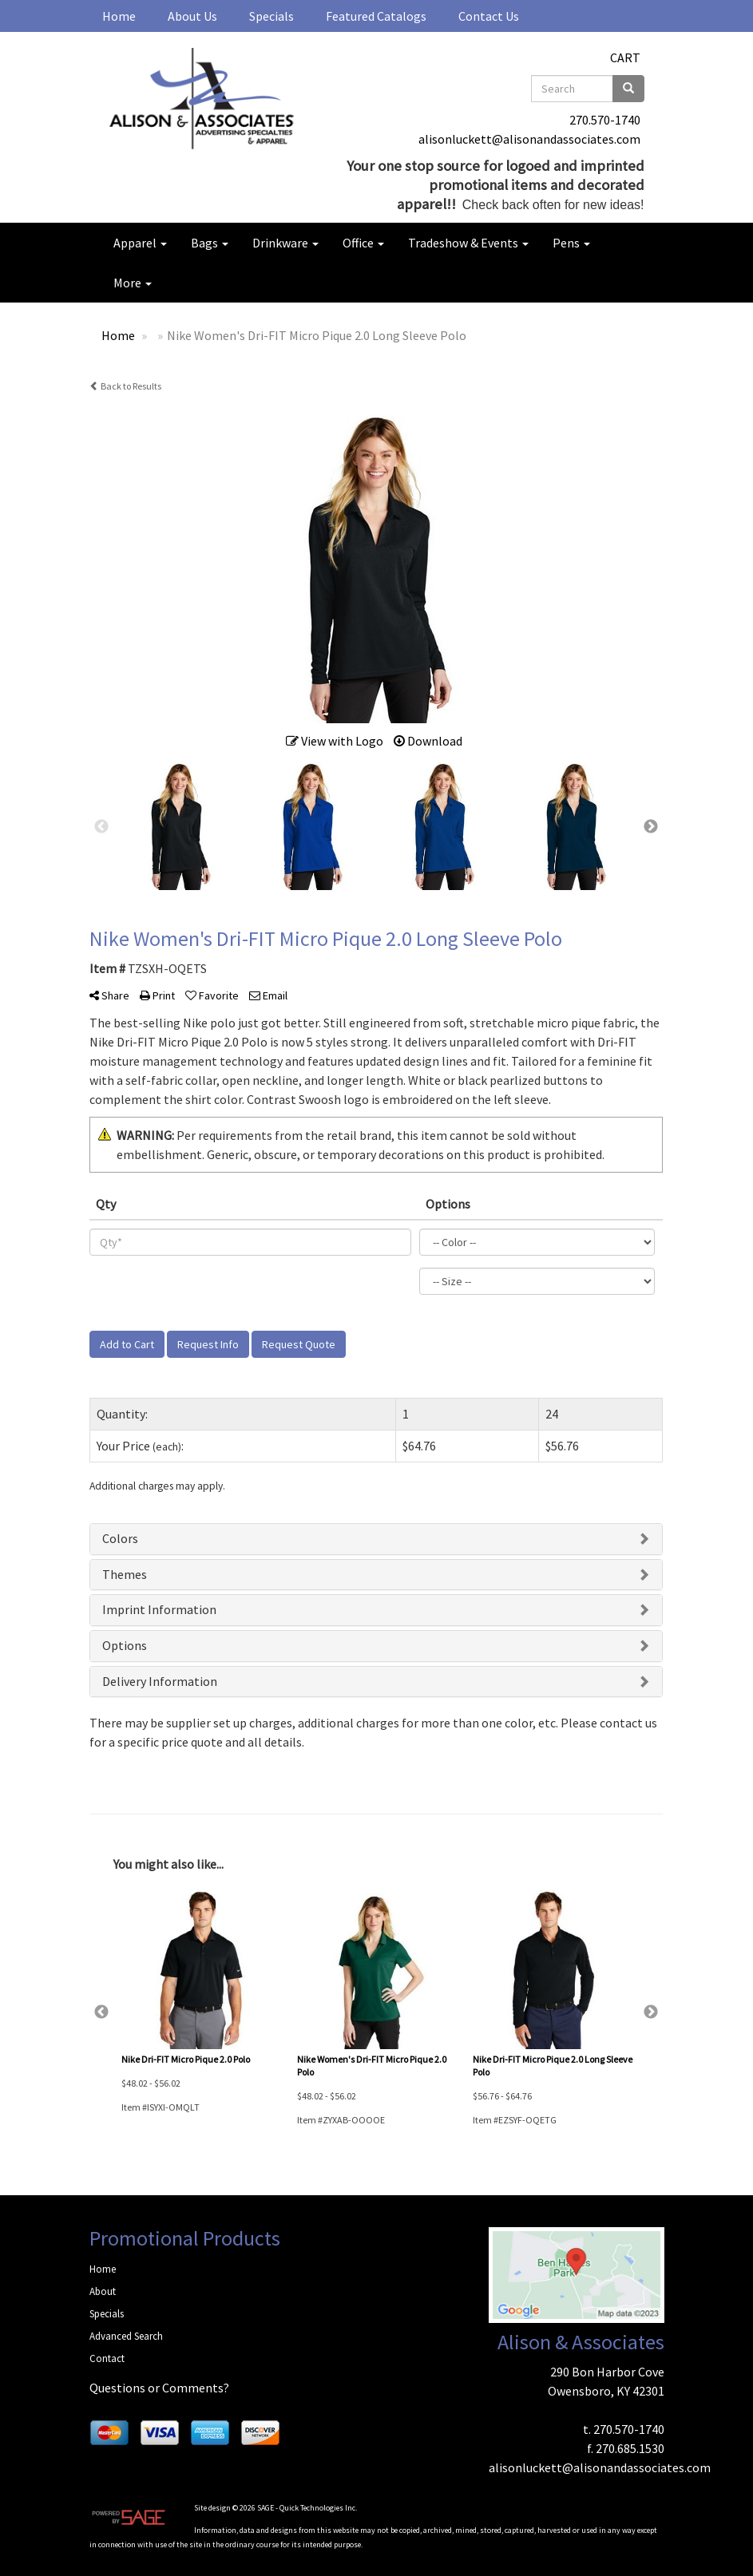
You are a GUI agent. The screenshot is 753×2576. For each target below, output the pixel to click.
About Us (192, 16)
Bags (209, 243)
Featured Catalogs (376, 16)
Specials (271, 16)
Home (119, 16)
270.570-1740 (604, 120)
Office (363, 243)
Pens (571, 243)
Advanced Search (126, 2336)
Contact (107, 2358)
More (132, 283)
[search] (628, 88)
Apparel (140, 243)
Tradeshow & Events (468, 243)
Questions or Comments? (159, 2388)
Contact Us (488, 16)
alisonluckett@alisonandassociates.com (529, 139)
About (102, 2291)
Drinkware (285, 243)
